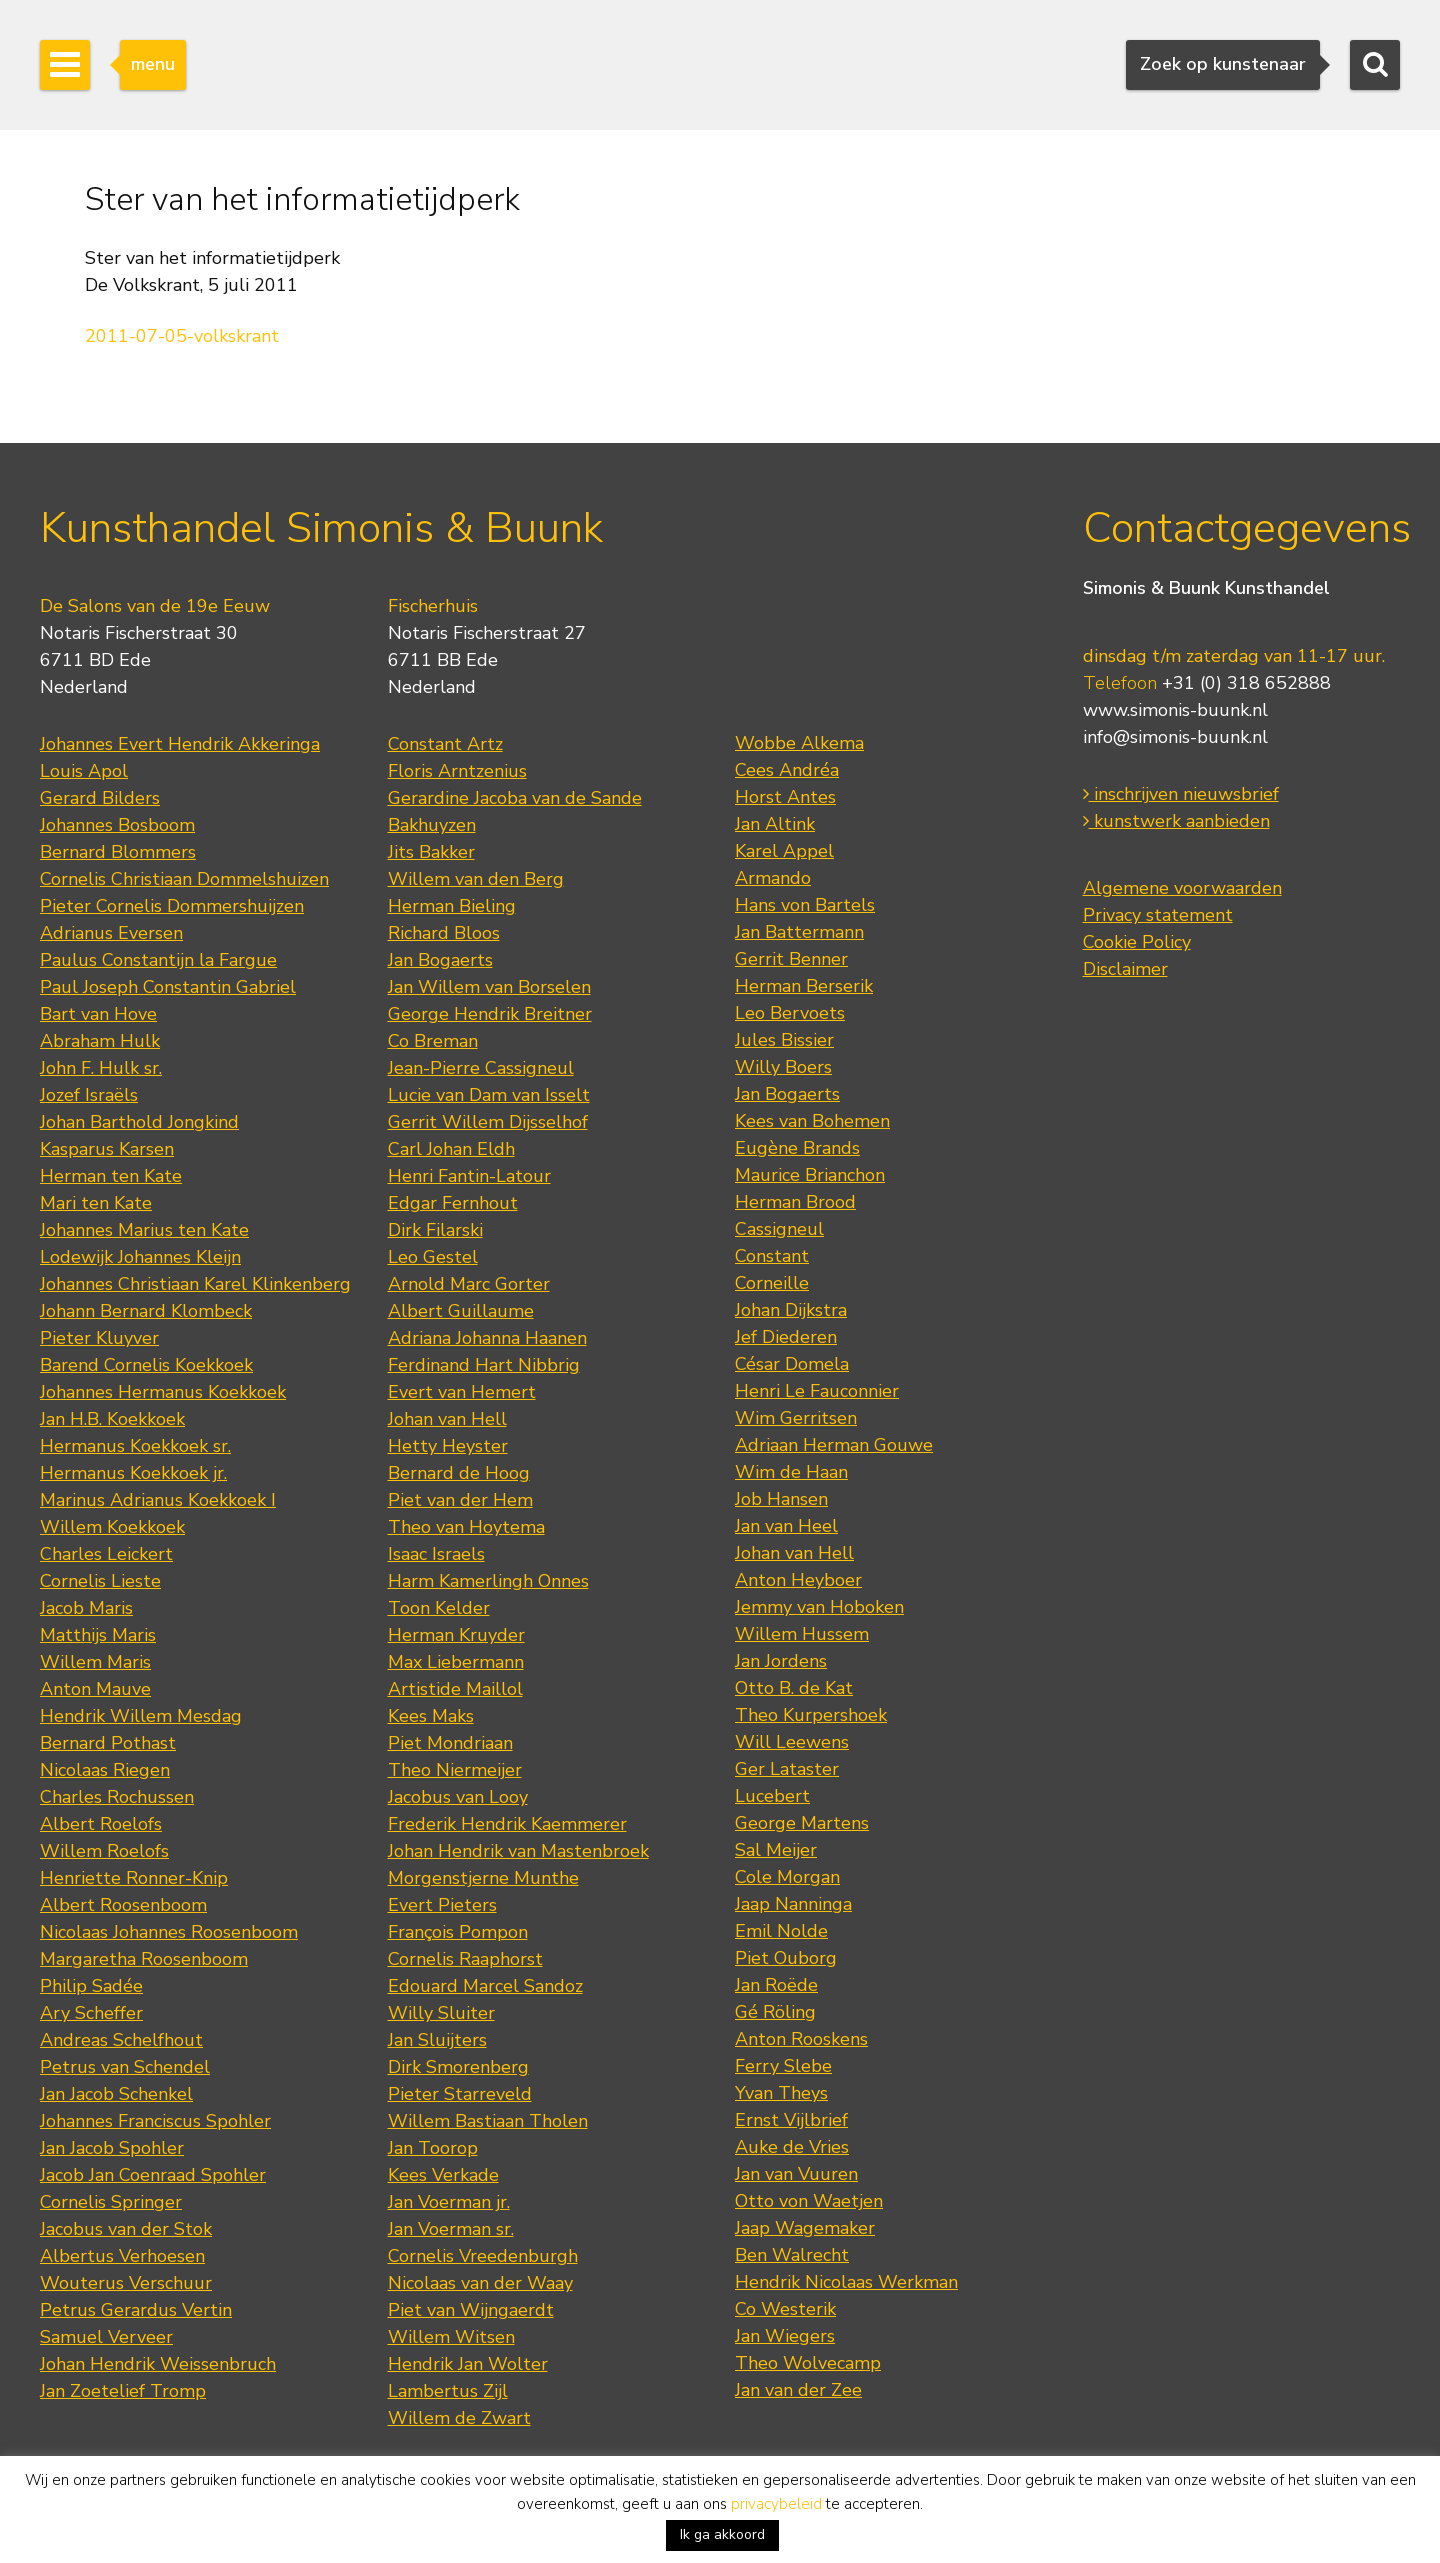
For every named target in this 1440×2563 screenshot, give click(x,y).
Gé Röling (775, 2012)
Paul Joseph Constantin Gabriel (168, 987)
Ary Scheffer (91, 2013)
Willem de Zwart (459, 2418)
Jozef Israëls (89, 1095)
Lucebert (772, 1796)
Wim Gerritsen (796, 1418)
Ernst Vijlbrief (791, 2120)
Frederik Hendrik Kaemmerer (507, 1824)
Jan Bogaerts (440, 960)
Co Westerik (785, 2309)
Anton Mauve (95, 1689)
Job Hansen (781, 1499)
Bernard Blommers (118, 852)
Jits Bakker (431, 852)
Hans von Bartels (805, 905)
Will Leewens (792, 1742)
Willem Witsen (451, 2337)
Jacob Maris (86, 1608)
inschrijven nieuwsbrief (1181, 794)
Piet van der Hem (460, 1500)
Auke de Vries (792, 2147)
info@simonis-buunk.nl (1175, 737)
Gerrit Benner (791, 959)
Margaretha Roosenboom (144, 1959)
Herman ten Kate (111, 1176)
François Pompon (458, 1932)
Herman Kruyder (456, 1635)
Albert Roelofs (101, 1824)
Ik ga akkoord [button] (722, 2534)
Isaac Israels (436, 1554)
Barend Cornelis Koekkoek (146, 1365)
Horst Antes (785, 797)
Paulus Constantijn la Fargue (158, 960)
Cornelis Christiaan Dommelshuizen (184, 879)
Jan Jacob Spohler (112, 2148)
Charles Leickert (106, 1554)
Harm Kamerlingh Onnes (488, 1581)
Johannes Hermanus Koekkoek (163, 1392)
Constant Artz (445, 744)
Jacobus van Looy (458, 1797)
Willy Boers (783, 1067)
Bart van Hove (98, 1014)
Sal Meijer (776, 1850)
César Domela (792, 1364)
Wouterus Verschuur (126, 2283)
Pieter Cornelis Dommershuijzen (172, 906)
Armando (773, 878)
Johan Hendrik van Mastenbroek (518, 1851)
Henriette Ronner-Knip (134, 1878)
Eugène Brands (797, 1148)
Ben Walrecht (792, 2255)
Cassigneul (779, 1229)
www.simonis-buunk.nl (1175, 710)
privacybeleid (776, 2504)
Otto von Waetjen (809, 2201)
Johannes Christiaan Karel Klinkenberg (195, 1284)
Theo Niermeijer (455, 1770)
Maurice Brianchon (810, 1175)
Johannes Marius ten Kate (144, 1230)
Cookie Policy (1137, 942)
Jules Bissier (784, 1040)
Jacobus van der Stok (126, 2229)
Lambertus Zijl (448, 2391)
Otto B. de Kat (794, 1688)
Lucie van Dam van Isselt (489, 1095)
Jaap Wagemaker (805, 2228)
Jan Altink (775, 824)
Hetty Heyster (448, 1446)
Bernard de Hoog (459, 1473)
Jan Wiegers (785, 2336)
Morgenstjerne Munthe (483, 1878)
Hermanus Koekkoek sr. (135, 1446)
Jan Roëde (776, 1985)
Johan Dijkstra (791, 1310)
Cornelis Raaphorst (465, 1959)
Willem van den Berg (476, 879)
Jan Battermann (799, 932)
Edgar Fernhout (453, 1203)
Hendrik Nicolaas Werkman (846, 2282)
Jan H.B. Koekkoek (112, 1419)
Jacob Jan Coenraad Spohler (153, 2175)
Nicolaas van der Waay (480, 2283)
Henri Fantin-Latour (469, 1176)
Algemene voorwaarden (1182, 888)
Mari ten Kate (96, 1203)
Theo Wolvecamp (808, 2363)
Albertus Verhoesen (122, 2256)
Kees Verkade (443, 2175)
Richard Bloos (444, 933)
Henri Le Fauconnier (817, 1391)
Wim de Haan (791, 1472)
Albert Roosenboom (123, 1905)
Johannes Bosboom (117, 825)
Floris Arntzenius (457, 771)
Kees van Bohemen (812, 1121)
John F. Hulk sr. (101, 1068)
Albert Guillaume (461, 1311)
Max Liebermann (456, 1662)
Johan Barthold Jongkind (139, 1122)
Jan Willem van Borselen (489, 987)
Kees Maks (431, 1716)
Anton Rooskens (801, 2039)
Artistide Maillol (455, 1689)
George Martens (802, 1823)
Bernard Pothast (108, 1743)
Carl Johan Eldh (451, 1149)
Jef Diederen (786, 1337)
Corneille (772, 1283)
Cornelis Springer (111, 2202)
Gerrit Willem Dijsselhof (488, 1122)
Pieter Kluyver (99, 1338)
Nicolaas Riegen (105, 1770)
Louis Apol (84, 771)
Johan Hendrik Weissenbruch (158, 2364)
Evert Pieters (442, 1905)
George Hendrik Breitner (490, 1014)
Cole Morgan (787, 1877)
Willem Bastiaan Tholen (488, 2121)
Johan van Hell (447, 1419)
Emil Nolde (781, 1931)
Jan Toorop (433, 2148)
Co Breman (433, 1041)
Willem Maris (95, 1662)
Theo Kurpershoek (811, 1715)
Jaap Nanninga (793, 1904)
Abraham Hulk (100, 1041)
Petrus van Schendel (125, 2067)
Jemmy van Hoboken (819, 1607)
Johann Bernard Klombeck (146, 1311)
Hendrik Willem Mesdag (141, 1716)
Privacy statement (1158, 915)
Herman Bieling (452, 906)
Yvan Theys (781, 2093)
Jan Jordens (781, 1661)
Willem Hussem (802, 1634)
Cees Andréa (787, 770)
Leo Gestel (433, 1257)
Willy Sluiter (441, 2013)
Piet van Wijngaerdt (471, 2310)
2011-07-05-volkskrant (182, 336)
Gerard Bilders (100, 798)
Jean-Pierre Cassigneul (481, 1068)
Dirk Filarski (435, 1230)
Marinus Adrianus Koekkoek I (158, 1500)
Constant (772, 1256)
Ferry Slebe (783, 2066)
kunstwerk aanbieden (1176, 821)
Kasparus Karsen (107, 1149)
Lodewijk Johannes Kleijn (140, 1257)
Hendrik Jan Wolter (468, 2364)
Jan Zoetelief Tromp (123, 2391)
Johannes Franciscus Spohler (155, 2121)
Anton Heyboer (798, 1580)
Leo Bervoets (790, 1013)
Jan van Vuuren (796, 2174)
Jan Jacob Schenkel (116, 2094)
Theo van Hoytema (466, 1527)
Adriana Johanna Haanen (487, 1338)
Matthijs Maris (98, 1635)
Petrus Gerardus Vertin (136, 2310)
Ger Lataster (787, 1769)
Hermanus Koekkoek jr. (133, 1473)
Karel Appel (784, 851)
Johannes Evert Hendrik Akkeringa (180, 744)
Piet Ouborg (786, 1958)
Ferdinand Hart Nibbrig (484, 1365)
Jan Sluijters (437, 2040)
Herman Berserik (804, 986)
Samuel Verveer (106, 2337)
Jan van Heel (786, 1526)
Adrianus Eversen (111, 933)
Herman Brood (795, 1202)
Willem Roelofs (104, 1851)
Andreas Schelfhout (121, 2040)
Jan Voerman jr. (449, 2202)
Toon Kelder (439, 1608)
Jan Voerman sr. (451, 2229)
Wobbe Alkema (799, 743)
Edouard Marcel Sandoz (485, 1986)
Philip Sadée (91, 1986)
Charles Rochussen (117, 1797)
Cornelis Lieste (100, 1581)
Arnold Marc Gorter (469, 1284)
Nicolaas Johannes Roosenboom (169, 1932)
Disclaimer (1125, 969)
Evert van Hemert (462, 1392)
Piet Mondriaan (450, 1743)
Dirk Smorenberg (458, 2067)
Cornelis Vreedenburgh (483, 2256)
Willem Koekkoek (112, 1527)
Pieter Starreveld (460, 2094)
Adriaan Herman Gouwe (834, 1445)
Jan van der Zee (798, 2390)
